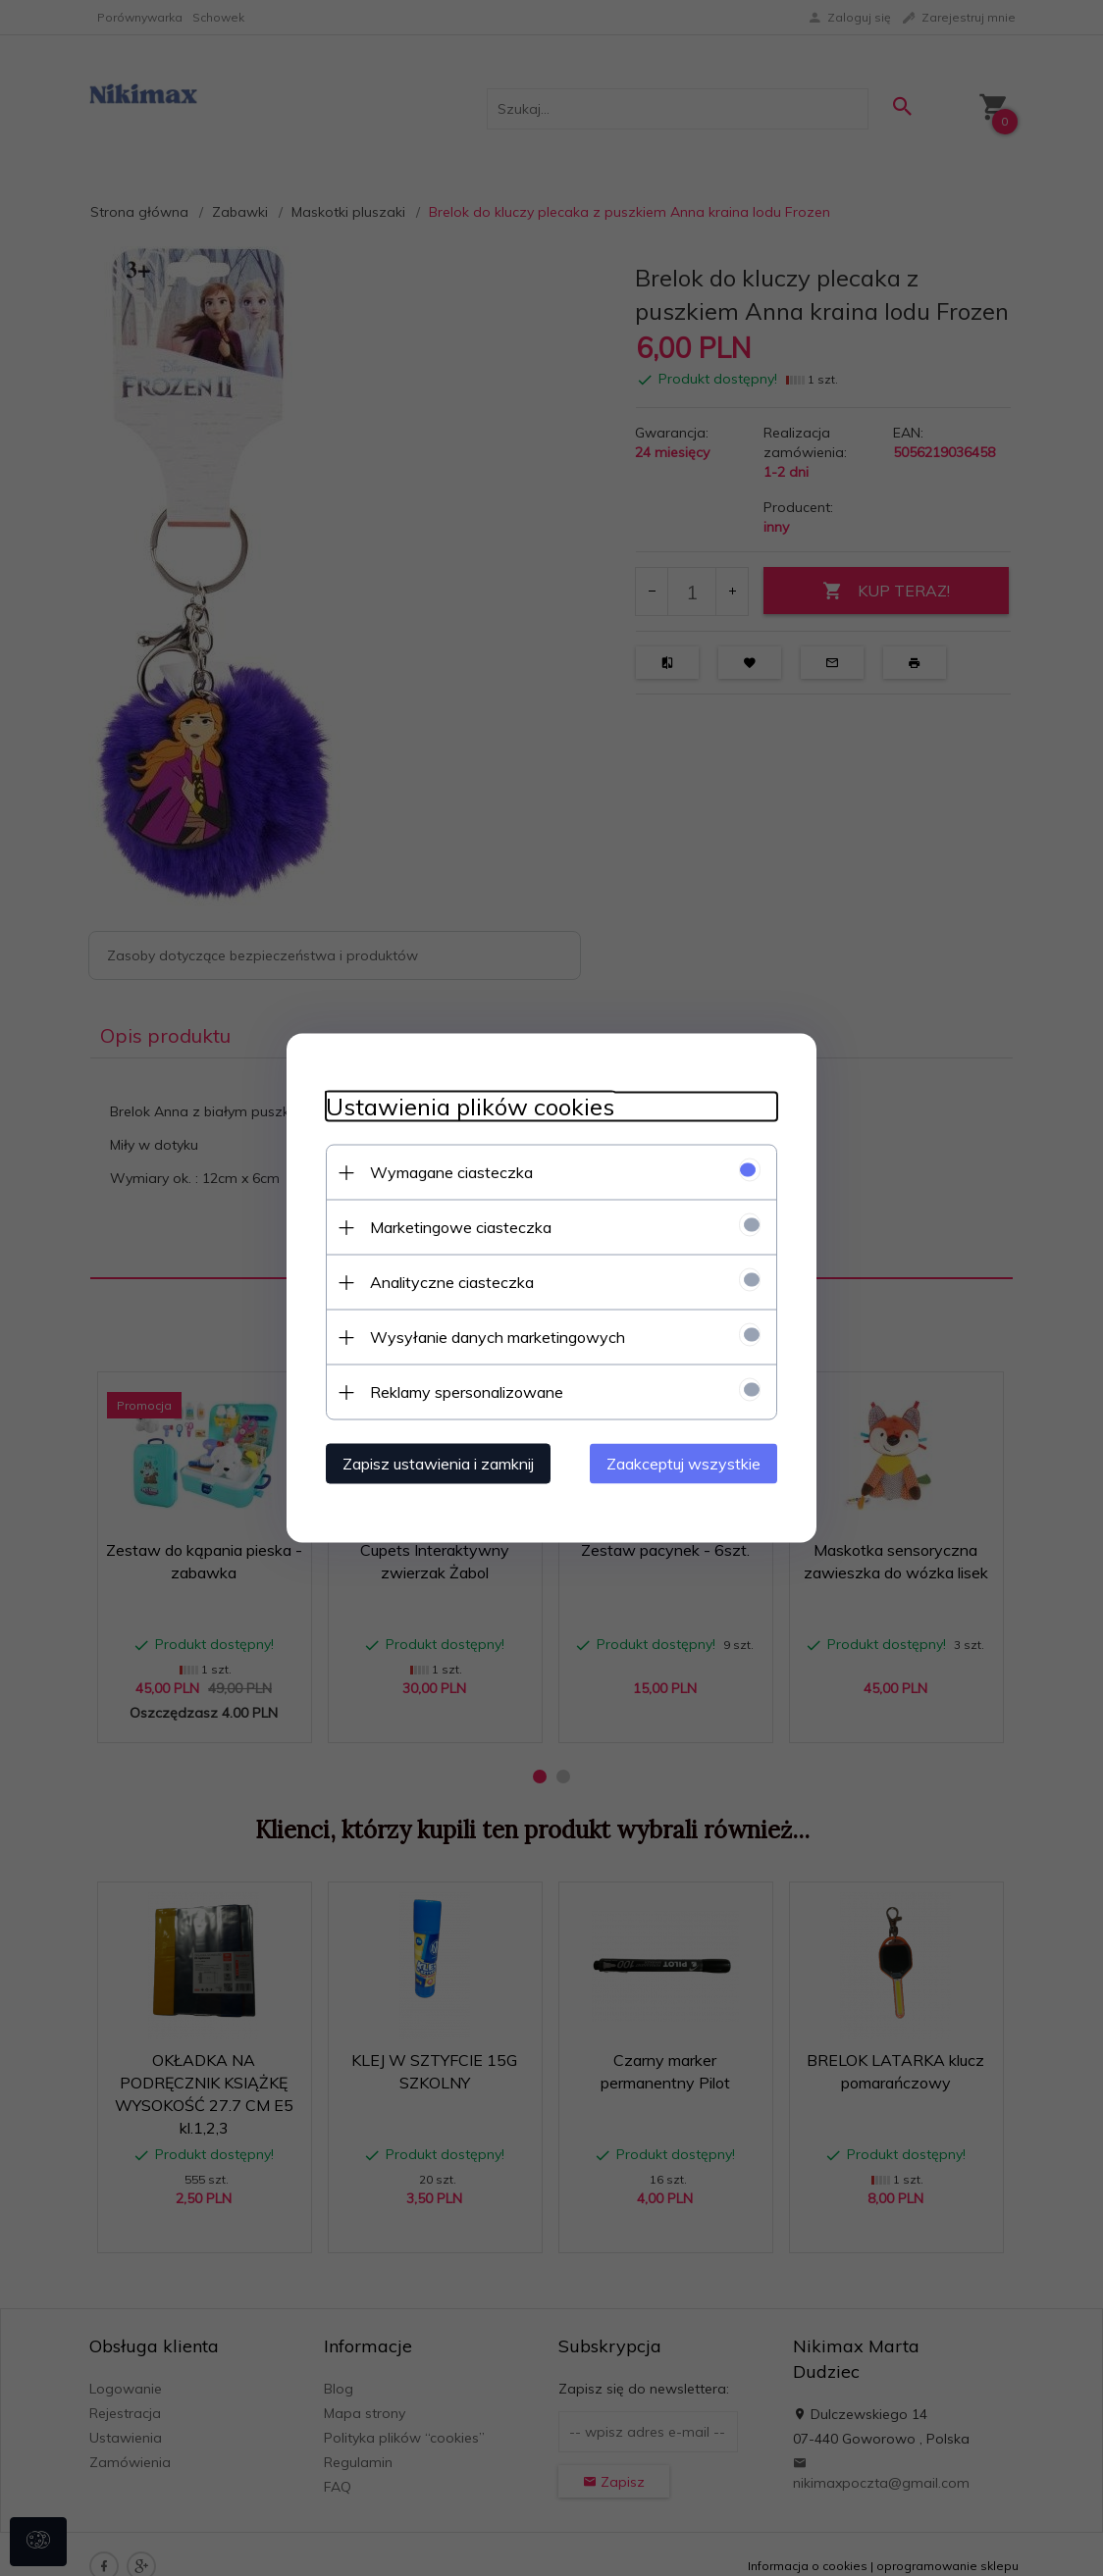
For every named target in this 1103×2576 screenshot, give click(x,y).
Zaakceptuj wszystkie (683, 1463)
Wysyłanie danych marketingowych (497, 1337)
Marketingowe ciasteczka (461, 1227)
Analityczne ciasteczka (452, 1282)
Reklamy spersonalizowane (466, 1392)
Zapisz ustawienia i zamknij (438, 1463)
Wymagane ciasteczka (451, 1172)
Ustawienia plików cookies (470, 1107)
